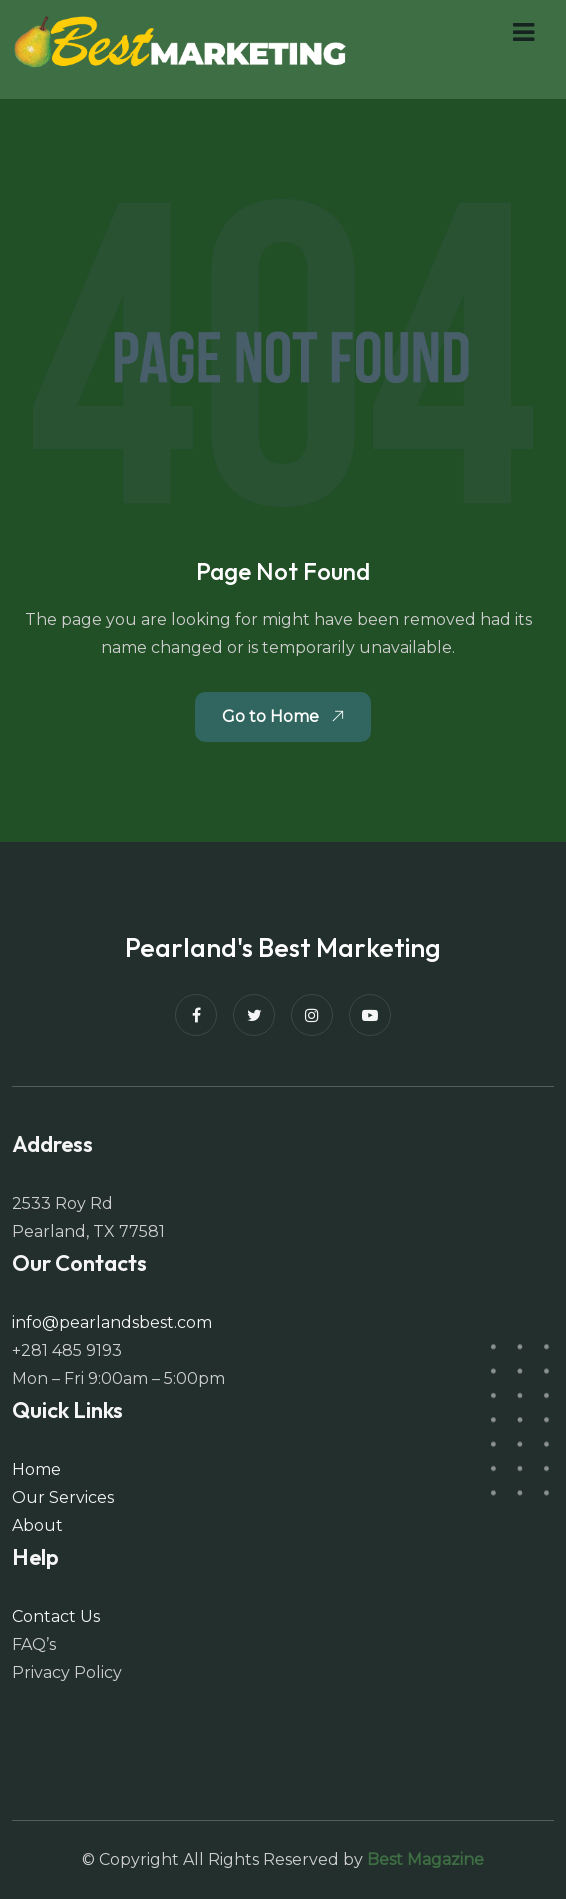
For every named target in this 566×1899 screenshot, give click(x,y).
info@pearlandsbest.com (112, 1322)
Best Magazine (425, 1859)
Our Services (63, 1497)
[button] (523, 32)
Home (36, 1469)
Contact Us (56, 1616)
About (37, 1525)
